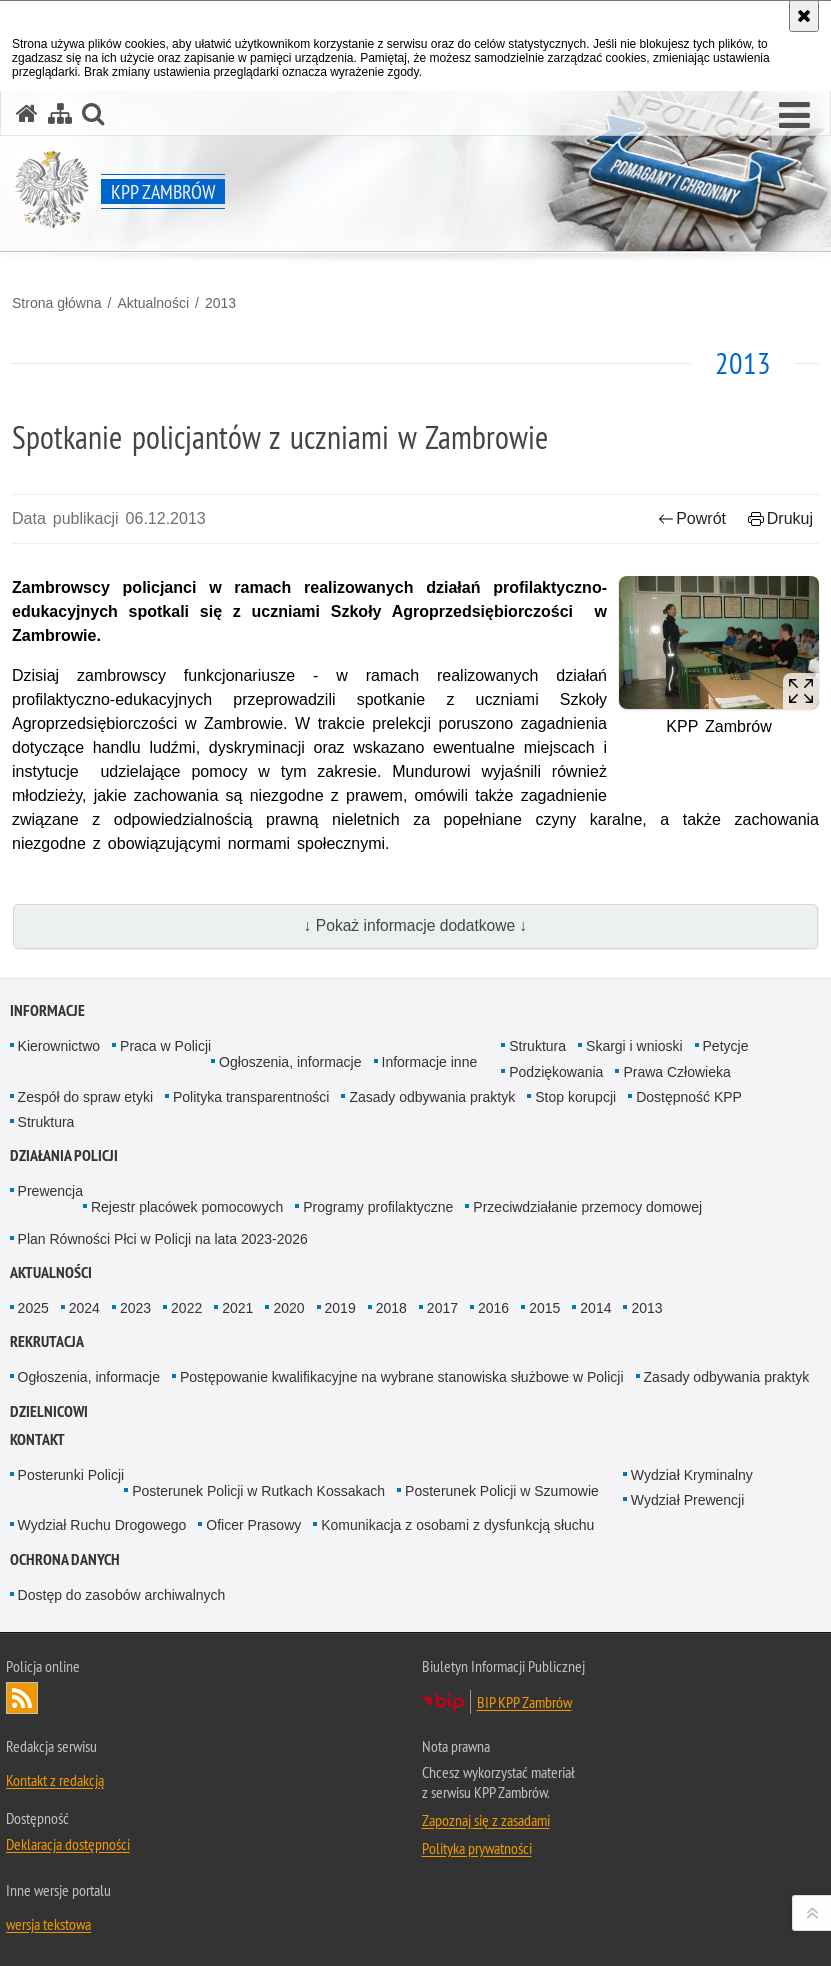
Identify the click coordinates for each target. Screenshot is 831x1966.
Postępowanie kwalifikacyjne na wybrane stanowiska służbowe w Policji (402, 1377)
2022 (186, 1308)
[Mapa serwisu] (60, 113)
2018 (391, 1308)
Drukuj (780, 518)
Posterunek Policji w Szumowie (502, 1491)
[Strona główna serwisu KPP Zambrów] (27, 113)
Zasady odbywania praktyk (432, 1097)
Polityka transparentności (251, 1097)
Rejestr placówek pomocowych (187, 1207)
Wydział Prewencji (687, 1500)
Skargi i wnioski (634, 1046)
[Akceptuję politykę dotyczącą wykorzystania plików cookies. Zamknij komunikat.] (804, 16)
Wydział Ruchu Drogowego (102, 1525)
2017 (442, 1308)
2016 (493, 1308)
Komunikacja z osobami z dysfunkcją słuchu (457, 1525)
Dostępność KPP (689, 1097)
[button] (794, 116)
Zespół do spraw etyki (85, 1097)
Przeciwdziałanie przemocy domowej (587, 1207)
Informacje (47, 1010)
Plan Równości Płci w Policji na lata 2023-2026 (163, 1239)
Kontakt (37, 1439)
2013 (220, 303)
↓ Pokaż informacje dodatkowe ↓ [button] (416, 925)
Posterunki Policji (71, 1475)
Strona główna (57, 303)
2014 (595, 1308)
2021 (237, 1308)
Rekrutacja (47, 1341)
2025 (33, 1308)
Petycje (726, 1046)
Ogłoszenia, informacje (290, 1062)
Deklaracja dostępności (68, 1844)
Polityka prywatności (477, 1848)
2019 (340, 1308)
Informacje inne (430, 1062)
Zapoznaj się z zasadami (486, 1820)
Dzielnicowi (49, 1411)
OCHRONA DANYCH (65, 1559)
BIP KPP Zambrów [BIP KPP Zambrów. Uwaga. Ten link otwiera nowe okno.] (524, 1702)
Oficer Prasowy (253, 1525)
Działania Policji (64, 1155)
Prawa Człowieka (676, 1072)
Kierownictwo (59, 1046)
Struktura (537, 1046)
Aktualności (153, 303)
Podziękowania (556, 1072)
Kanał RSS (22, 1698)
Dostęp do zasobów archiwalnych (122, 1595)
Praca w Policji (165, 1046)
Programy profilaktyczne (378, 1207)
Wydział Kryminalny (692, 1475)
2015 (544, 1308)
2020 (288, 1308)
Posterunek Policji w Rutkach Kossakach (258, 1491)
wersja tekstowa (48, 1924)
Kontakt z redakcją (55, 1780)
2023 (135, 1308)
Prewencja (50, 1191)
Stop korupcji (575, 1097)
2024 (84, 1308)
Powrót (692, 518)
